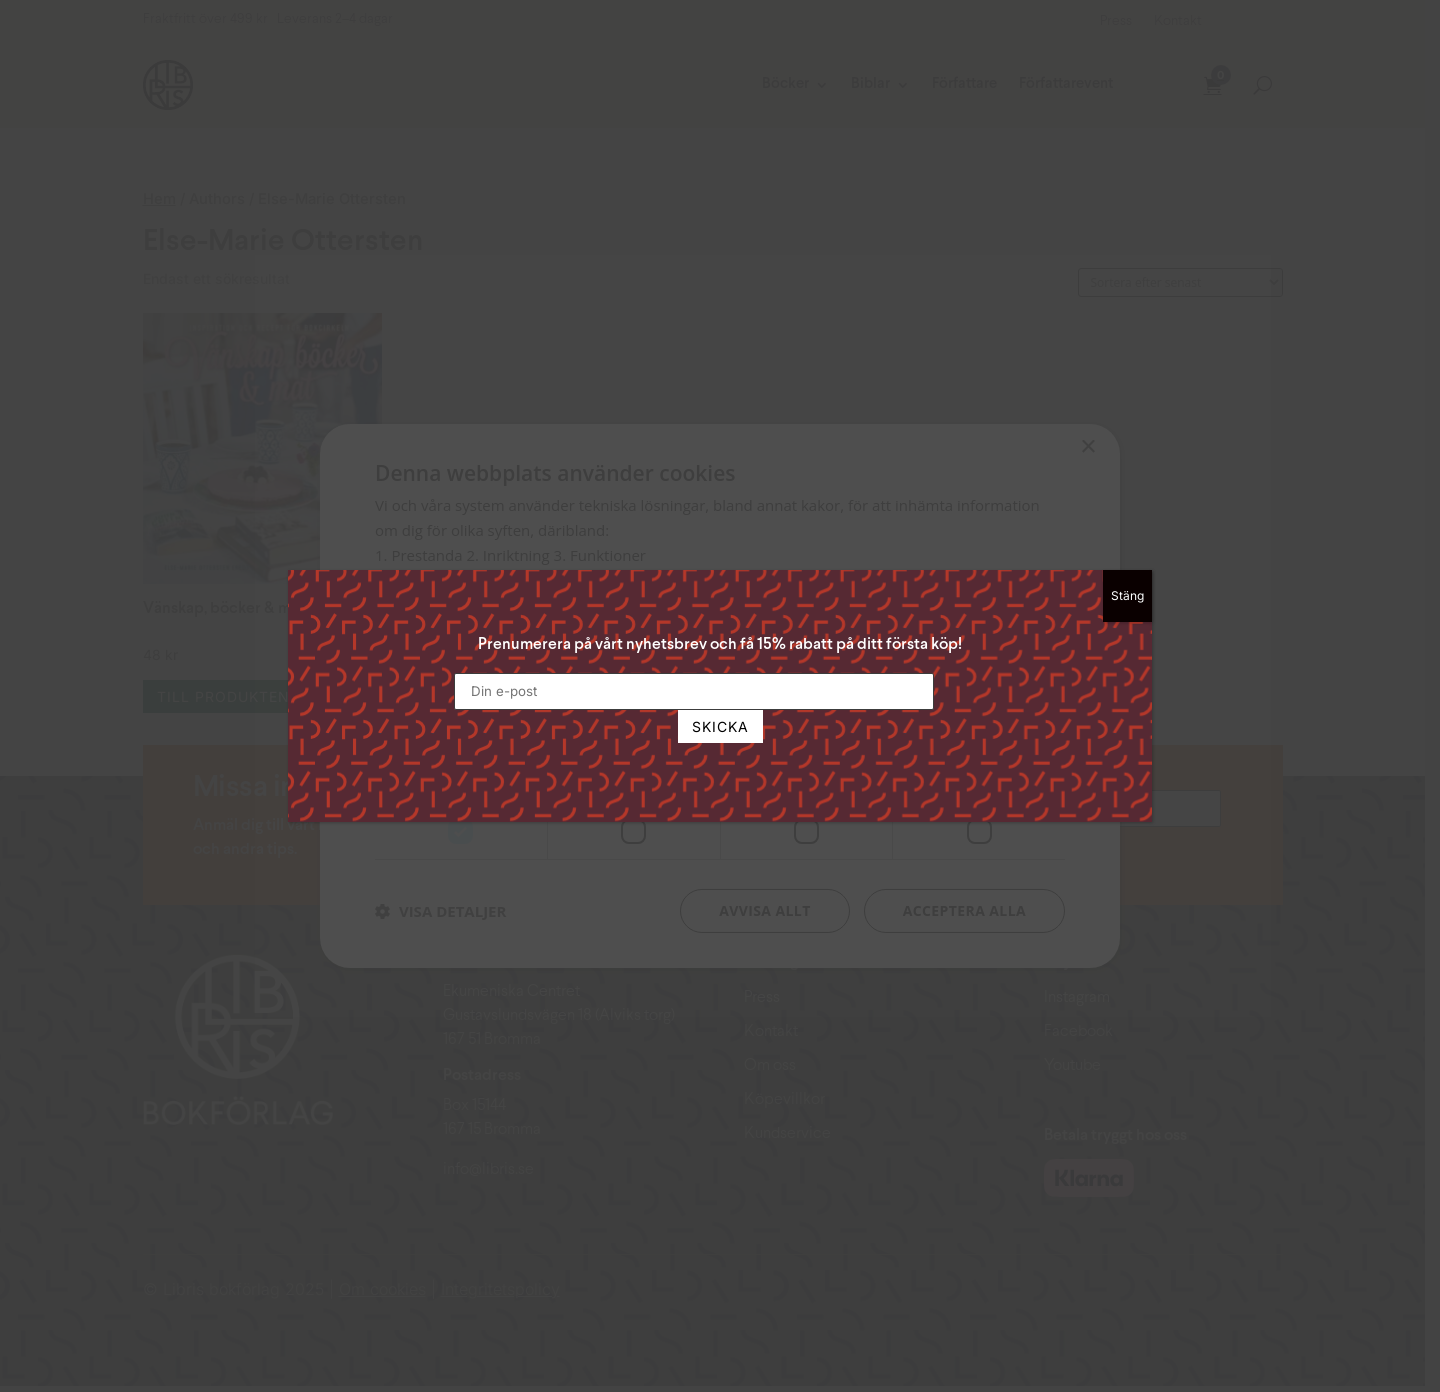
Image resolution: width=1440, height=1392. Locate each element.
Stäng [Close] (1127, 595)
